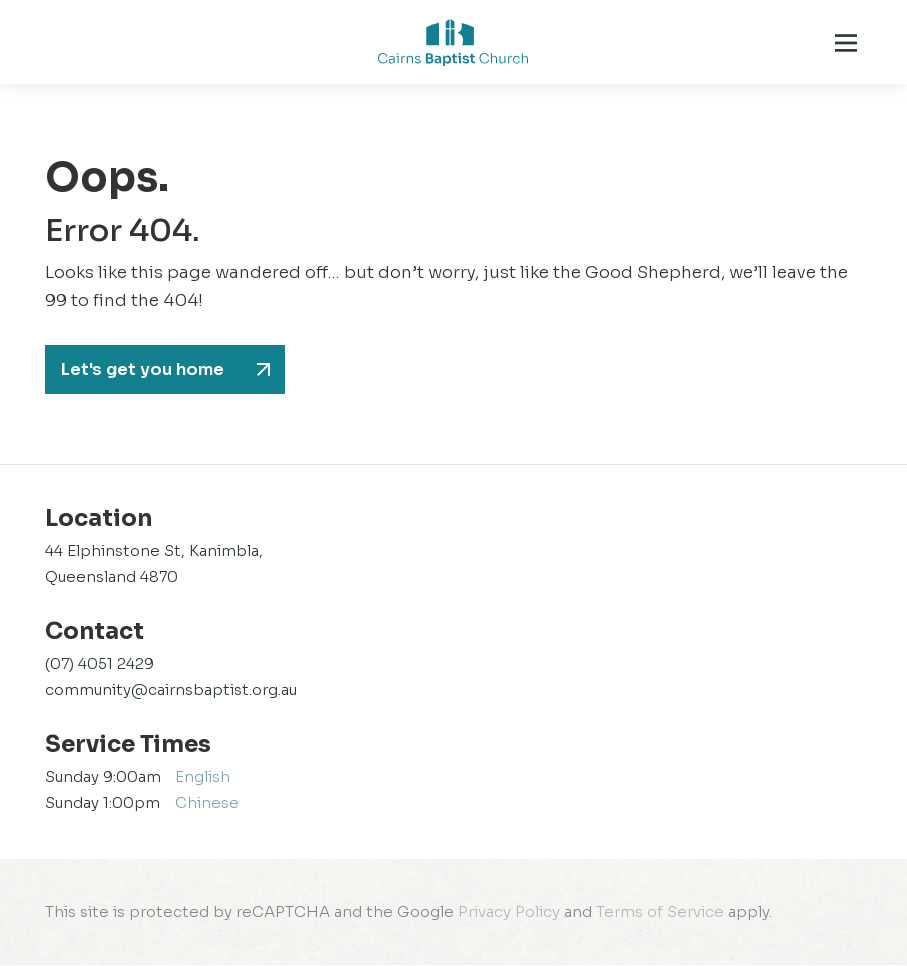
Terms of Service (660, 912)
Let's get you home (145, 369)
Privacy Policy (509, 912)
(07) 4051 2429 (99, 664)
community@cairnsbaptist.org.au (171, 690)
